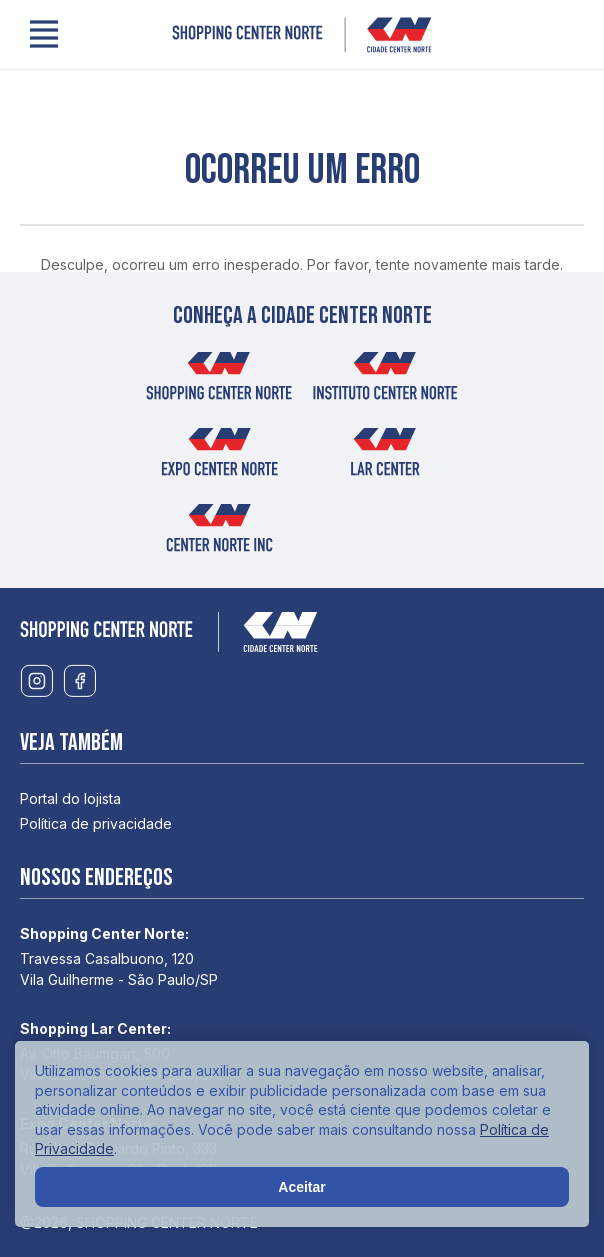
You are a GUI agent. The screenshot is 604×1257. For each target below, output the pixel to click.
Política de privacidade (96, 823)
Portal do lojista (70, 798)
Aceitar (301, 1187)
